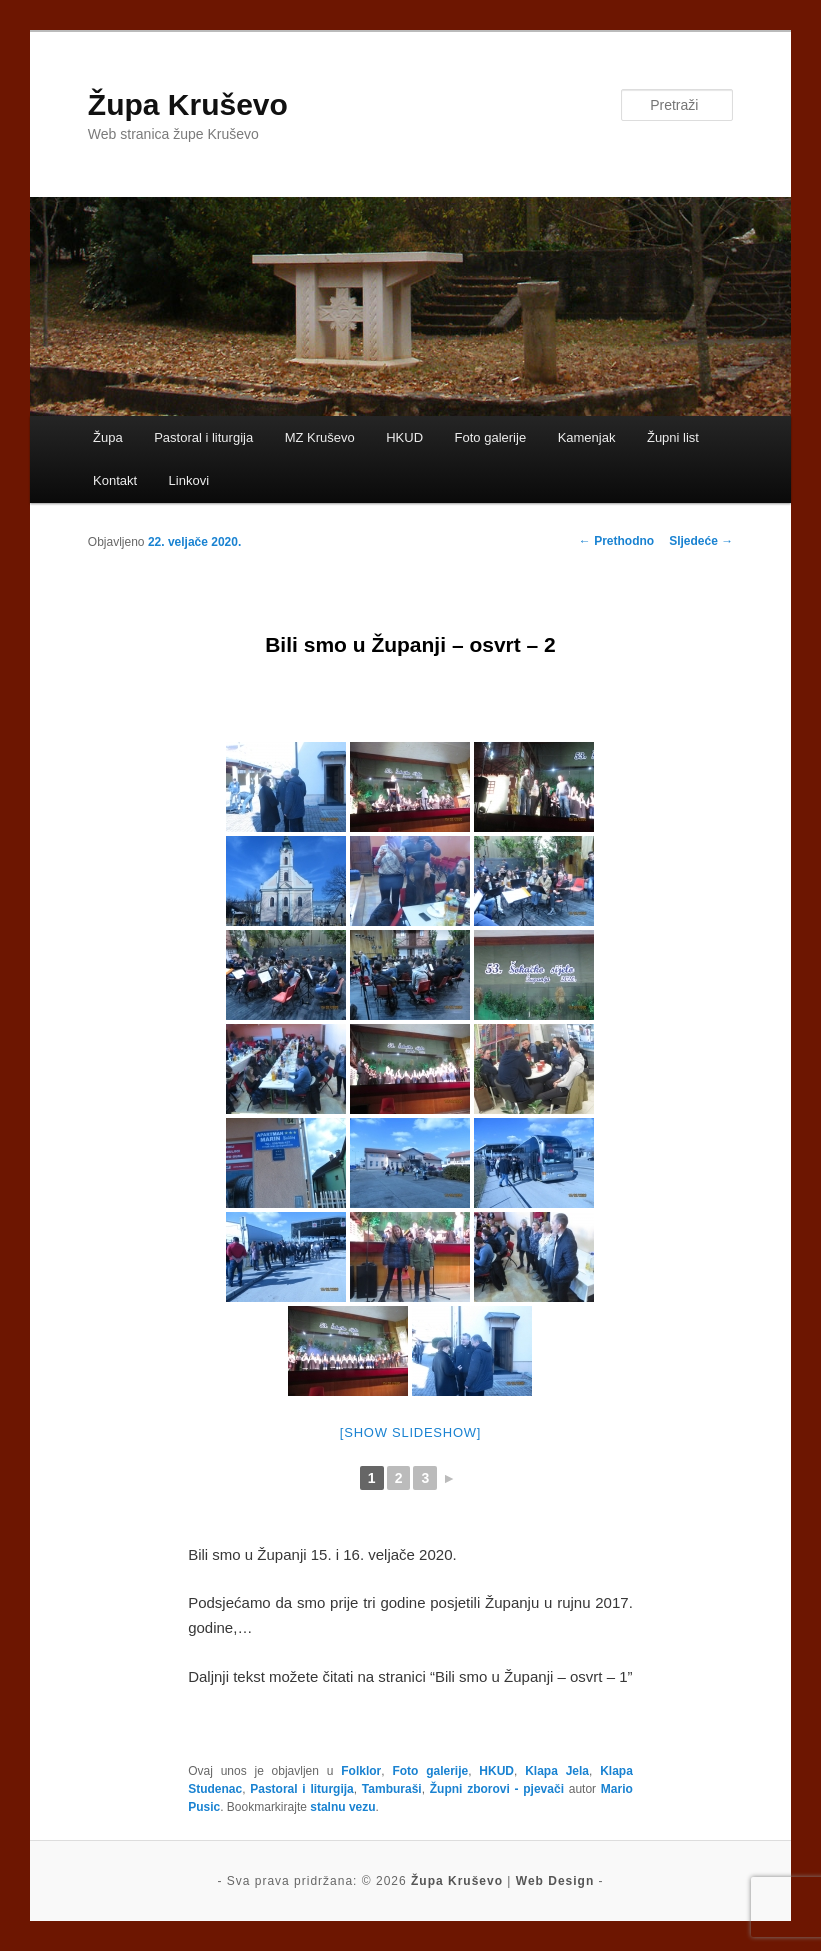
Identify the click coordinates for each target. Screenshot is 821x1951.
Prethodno (616, 541)
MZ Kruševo (320, 437)
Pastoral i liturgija (203, 437)
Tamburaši (392, 1789)
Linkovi (189, 480)
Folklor (361, 1771)
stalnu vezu (342, 1807)
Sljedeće (701, 541)
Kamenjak (587, 437)
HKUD (404, 437)
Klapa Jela (557, 1771)
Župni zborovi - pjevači (497, 1789)
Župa (108, 437)
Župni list (673, 437)
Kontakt (115, 480)
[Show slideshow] (410, 1432)
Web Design (555, 1881)
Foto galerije (491, 437)
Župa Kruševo (188, 104)
